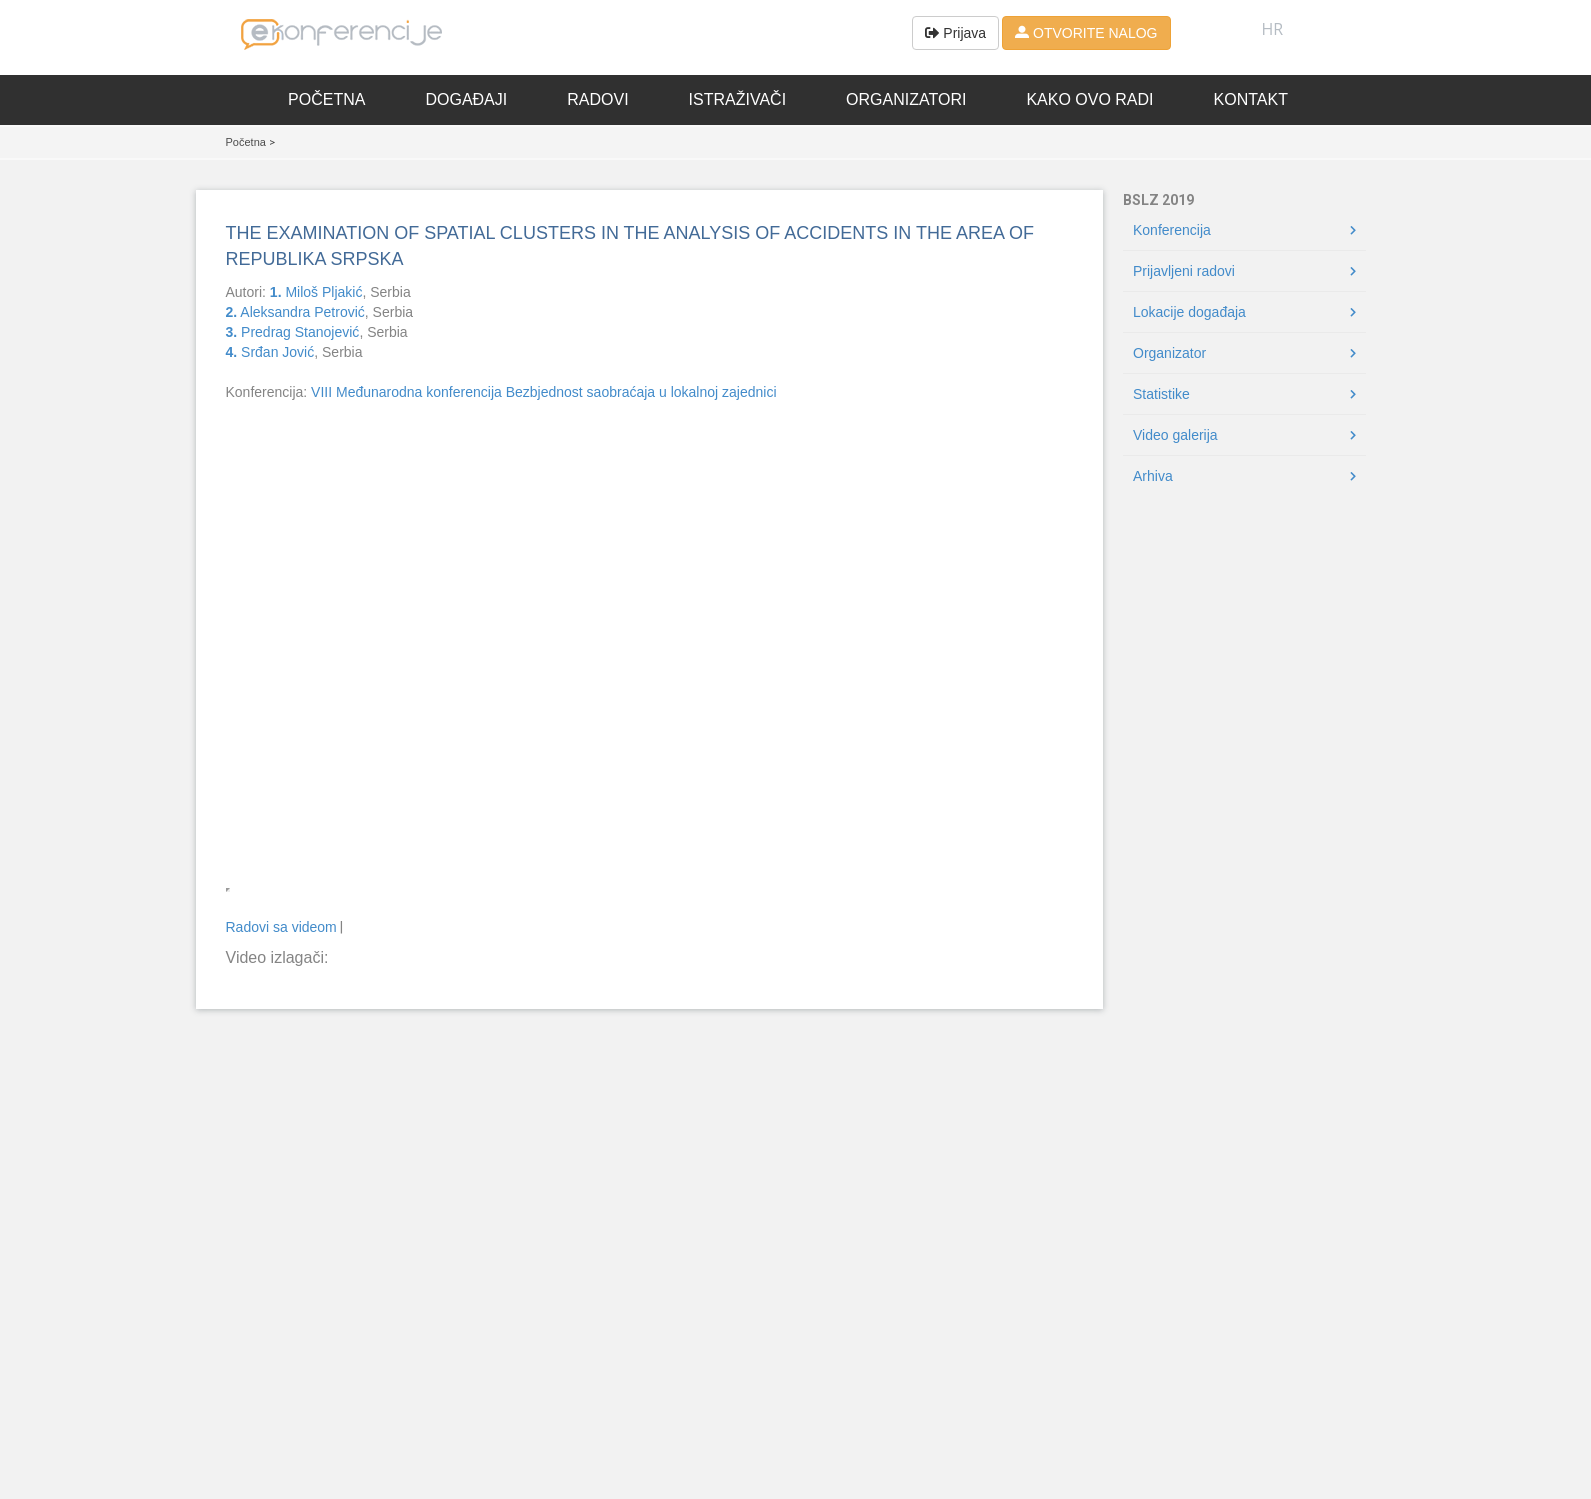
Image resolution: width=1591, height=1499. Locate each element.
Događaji (466, 99)
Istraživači (738, 99)
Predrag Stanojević (293, 332)
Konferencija (1172, 230)
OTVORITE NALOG (1086, 33)
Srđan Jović (270, 352)
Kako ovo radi (1089, 99)
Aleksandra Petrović (295, 312)
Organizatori (906, 99)
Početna (326, 99)
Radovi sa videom (281, 927)
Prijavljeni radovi (1184, 271)
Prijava (955, 33)
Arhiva (1153, 476)
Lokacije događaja (1189, 312)
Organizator (1169, 353)
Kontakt (1251, 99)
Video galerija (1175, 435)
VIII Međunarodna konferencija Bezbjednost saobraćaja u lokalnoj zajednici (543, 392)
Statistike (1161, 394)
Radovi (597, 99)
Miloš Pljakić (316, 292)
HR (1273, 29)
